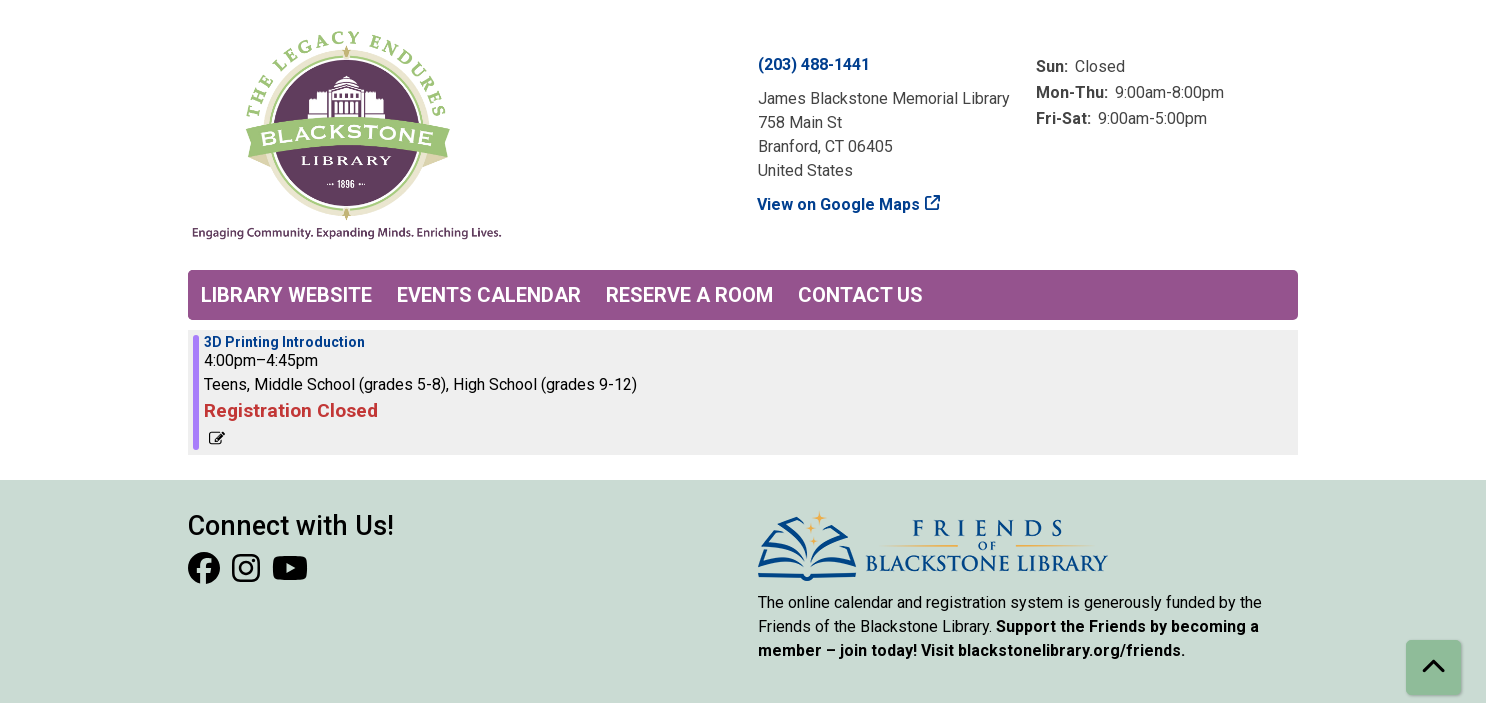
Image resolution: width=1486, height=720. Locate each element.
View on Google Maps (839, 204)
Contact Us (860, 295)
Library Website (286, 295)
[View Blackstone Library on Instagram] (248, 574)
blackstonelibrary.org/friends (1069, 650)
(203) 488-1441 (814, 64)
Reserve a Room (689, 295)
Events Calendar (489, 295)
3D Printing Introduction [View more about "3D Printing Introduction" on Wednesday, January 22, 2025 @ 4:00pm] (284, 342)
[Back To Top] (1433, 667)
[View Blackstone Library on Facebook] (206, 574)
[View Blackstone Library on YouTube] (290, 574)
